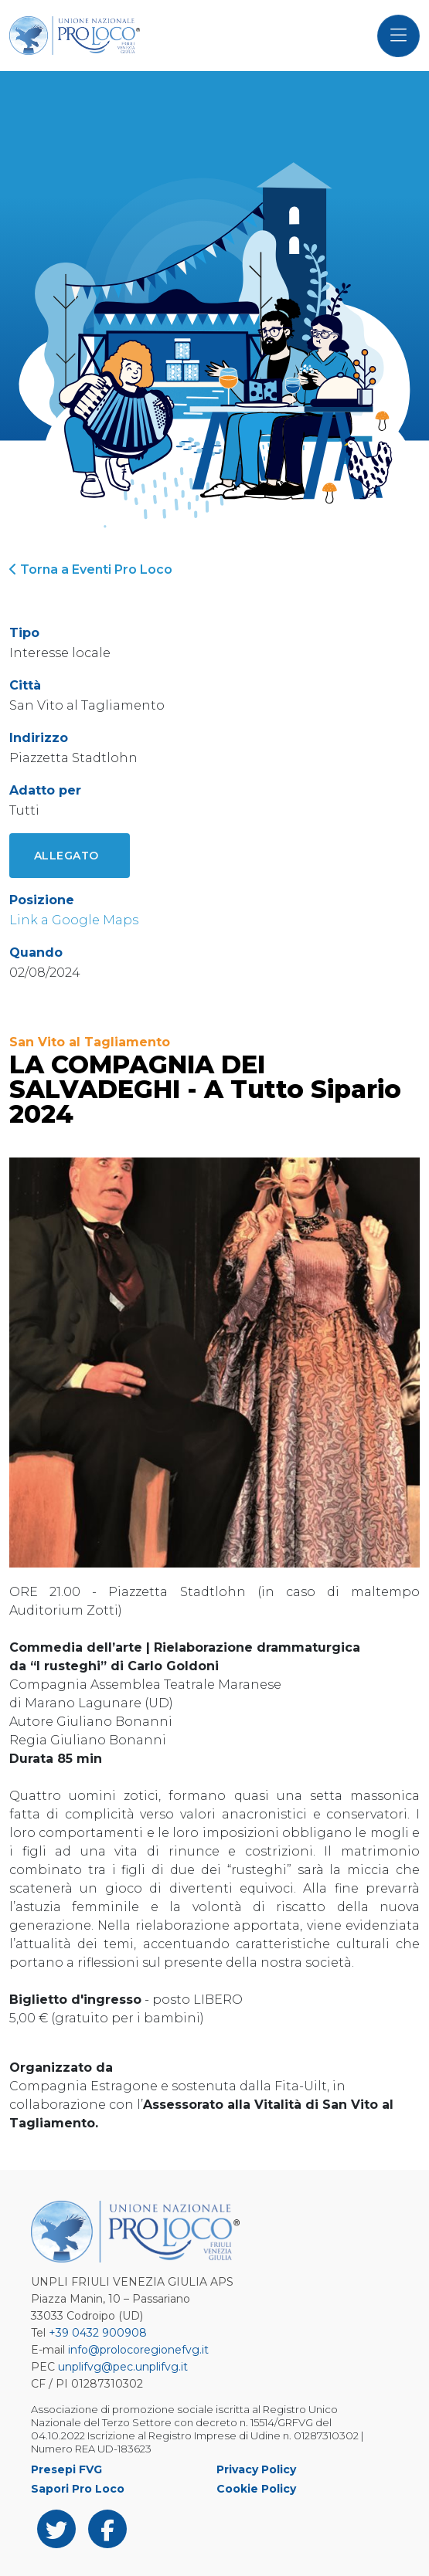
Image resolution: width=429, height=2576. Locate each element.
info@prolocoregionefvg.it (138, 2350)
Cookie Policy (256, 2489)
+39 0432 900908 (98, 2333)
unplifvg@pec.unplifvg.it (123, 2367)
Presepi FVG (66, 2469)
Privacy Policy (256, 2469)
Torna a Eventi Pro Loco (90, 569)
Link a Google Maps (73, 920)
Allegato (66, 856)
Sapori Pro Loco (77, 2489)
